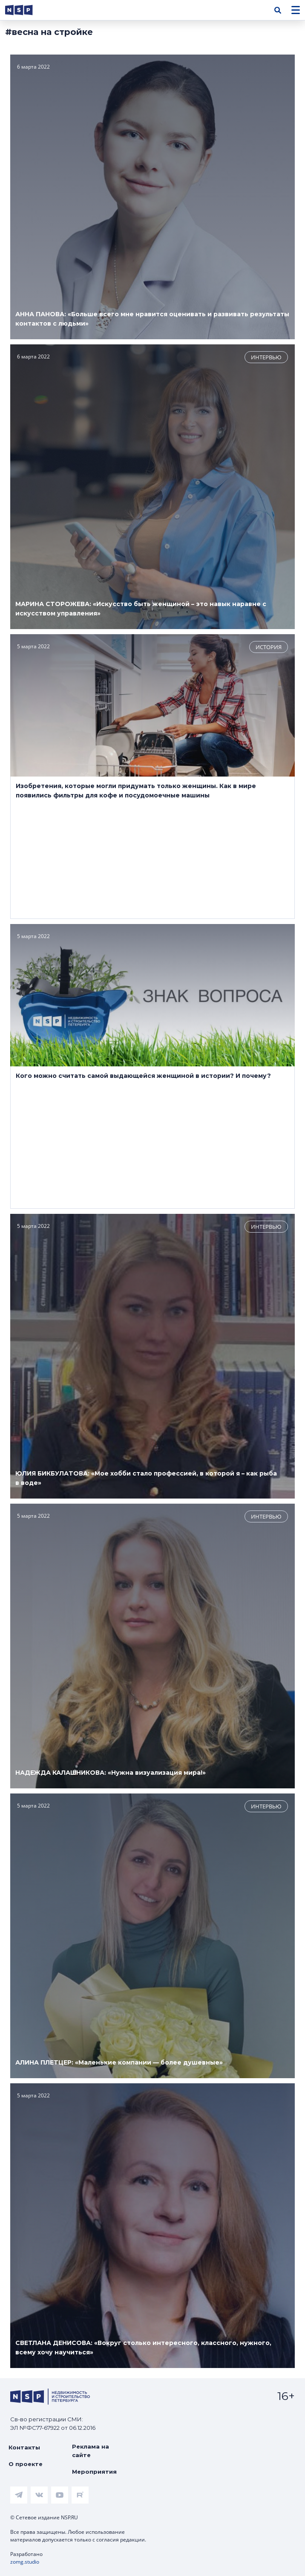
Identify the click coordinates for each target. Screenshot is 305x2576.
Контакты (24, 2447)
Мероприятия (94, 2471)
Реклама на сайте (90, 2450)
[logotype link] (26, 10)
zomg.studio (24, 2561)
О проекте (26, 2463)
